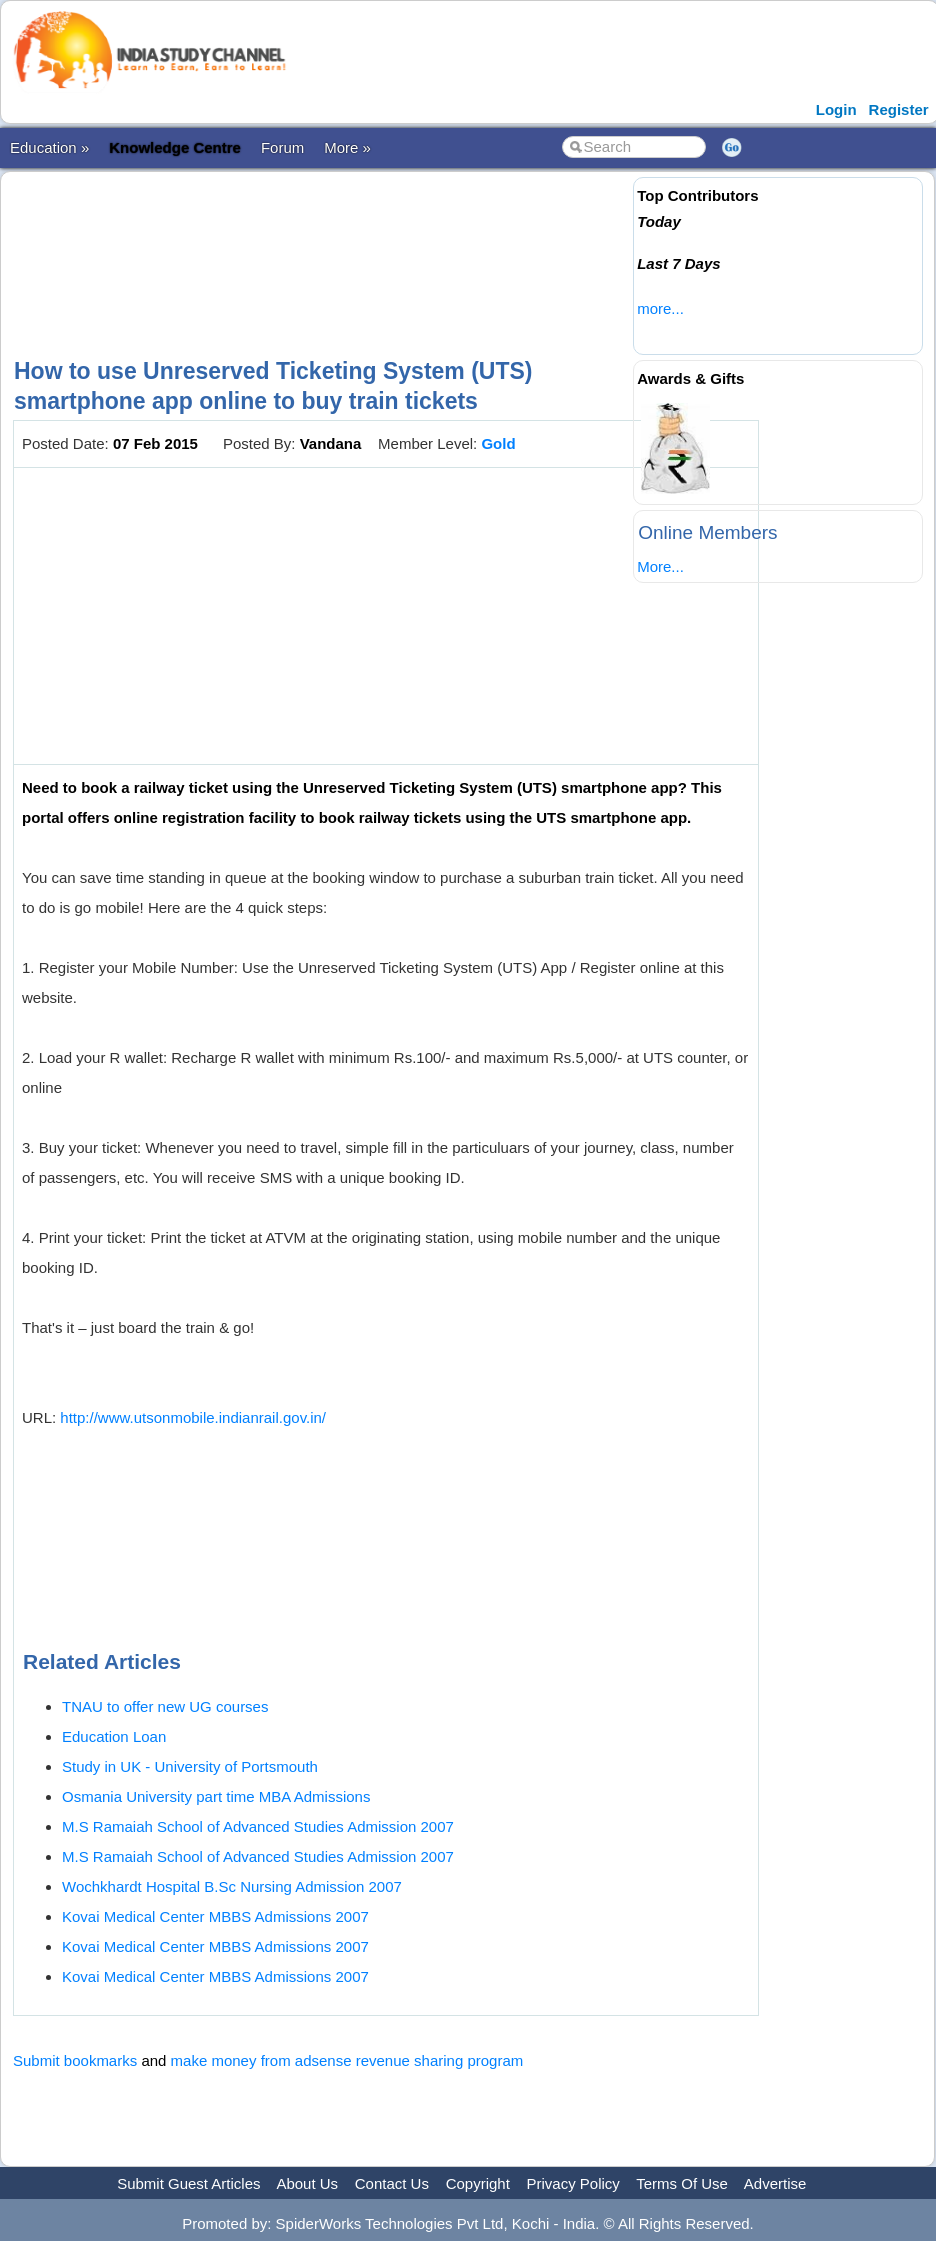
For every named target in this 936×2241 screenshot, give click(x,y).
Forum (282, 147)
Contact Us (392, 2183)
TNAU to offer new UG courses (165, 1706)
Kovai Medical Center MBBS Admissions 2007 (215, 1916)
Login (836, 109)
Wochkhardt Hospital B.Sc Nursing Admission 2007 (232, 1886)
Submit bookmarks (75, 2060)
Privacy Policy (573, 2183)
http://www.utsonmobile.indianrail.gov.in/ (193, 1417)
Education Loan (114, 1736)
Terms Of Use (682, 2183)
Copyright (478, 2183)
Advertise (775, 2183)
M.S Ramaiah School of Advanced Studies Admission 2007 (258, 1826)
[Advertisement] (377, 247)
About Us (307, 2183)
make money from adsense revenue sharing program (347, 2060)
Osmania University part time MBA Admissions (216, 1796)
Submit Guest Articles (188, 2183)
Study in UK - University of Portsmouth (190, 1766)
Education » (49, 147)
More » (347, 147)
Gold (498, 443)
